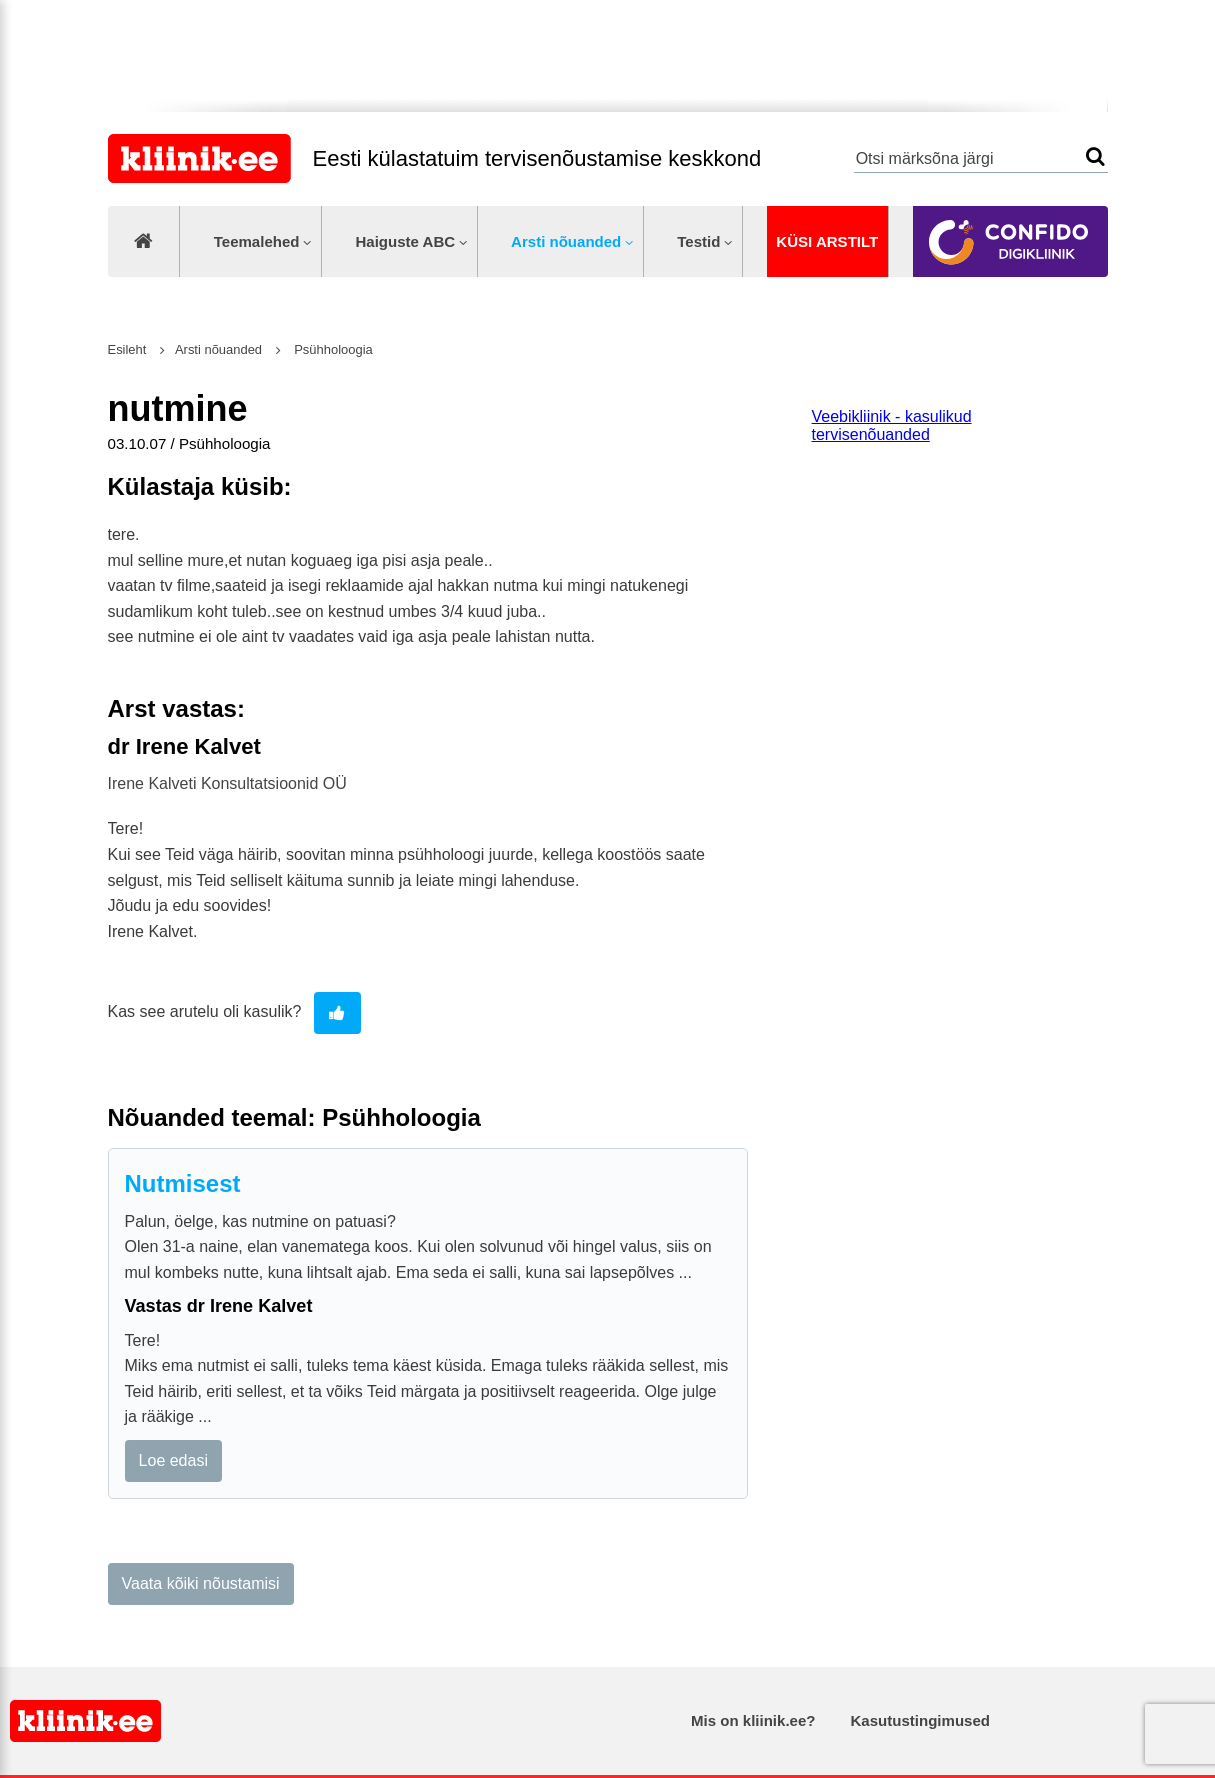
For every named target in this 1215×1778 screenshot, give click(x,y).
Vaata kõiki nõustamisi (201, 1583)
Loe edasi (173, 1460)
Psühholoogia (332, 349)
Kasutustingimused (920, 1720)
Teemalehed (257, 241)
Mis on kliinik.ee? (753, 1720)
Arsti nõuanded (566, 241)
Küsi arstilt (827, 241)
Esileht (127, 349)
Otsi (1095, 156)
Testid (698, 241)
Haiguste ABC (405, 241)
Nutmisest (183, 1183)
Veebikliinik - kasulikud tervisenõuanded (892, 425)
